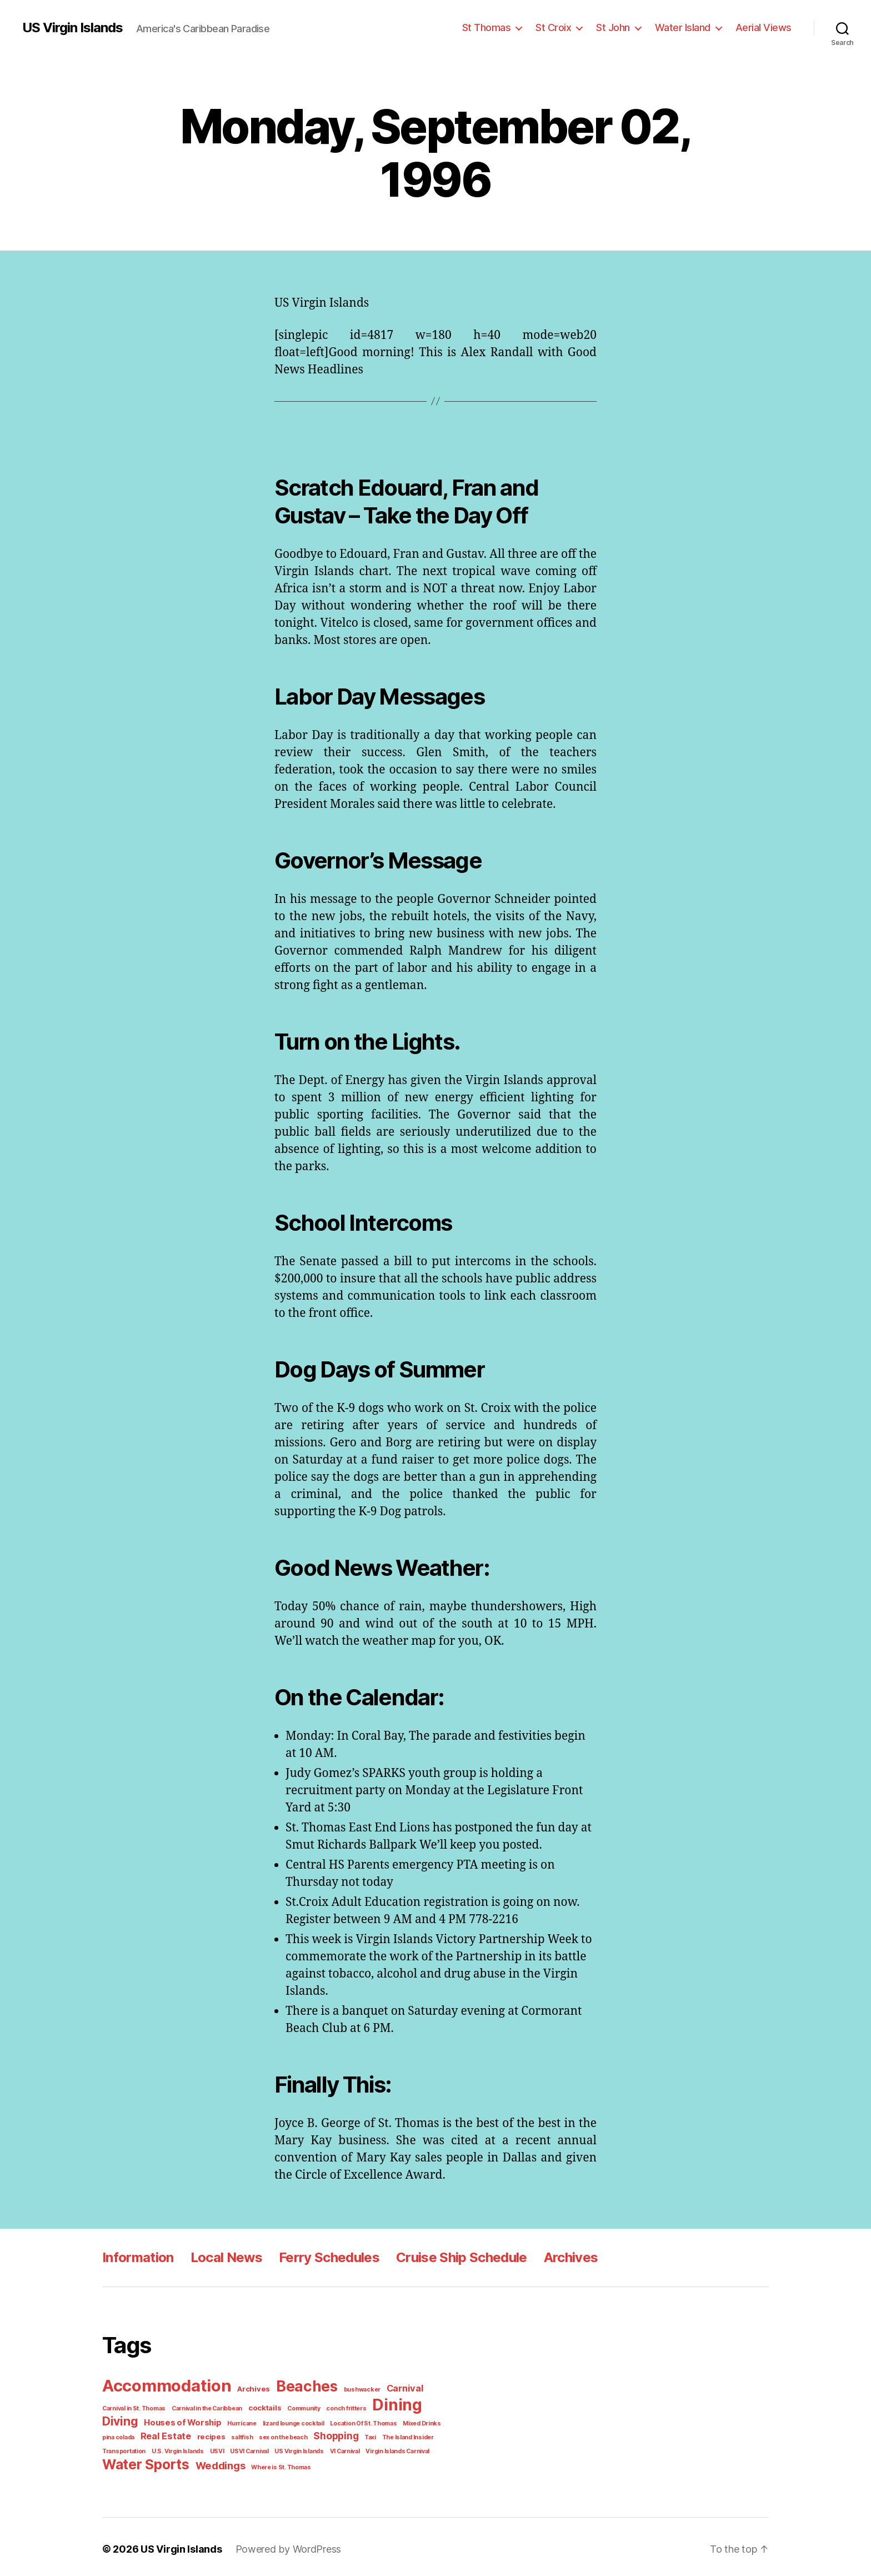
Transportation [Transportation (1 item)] (402, 2434)
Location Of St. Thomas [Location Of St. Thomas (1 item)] (307, 2421)
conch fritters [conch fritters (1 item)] (333, 2406)
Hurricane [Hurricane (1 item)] (194, 2421)
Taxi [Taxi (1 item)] (317, 2434)
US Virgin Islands (72, 27)
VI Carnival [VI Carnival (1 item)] (285, 2447)
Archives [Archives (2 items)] (249, 2388)
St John (621, 27)
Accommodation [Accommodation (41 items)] (165, 2385)
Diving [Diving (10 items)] (427, 2404)
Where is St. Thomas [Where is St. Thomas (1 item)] (271, 2462)
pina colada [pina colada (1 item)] (401, 2421)
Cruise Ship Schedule (454, 2257)
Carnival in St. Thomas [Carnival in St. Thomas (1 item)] (132, 2406)
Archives (562, 2257)
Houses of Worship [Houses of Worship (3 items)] (138, 2420)
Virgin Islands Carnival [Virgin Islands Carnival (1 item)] (336, 2447)
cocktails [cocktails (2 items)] (257, 2406)
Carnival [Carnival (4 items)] (390, 2388)
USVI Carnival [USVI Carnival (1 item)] (194, 2447)
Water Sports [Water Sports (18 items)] (143, 2460)
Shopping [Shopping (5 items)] (284, 2433)
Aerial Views (766, 27)
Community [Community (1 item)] (293, 2406)
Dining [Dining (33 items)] (380, 2403)
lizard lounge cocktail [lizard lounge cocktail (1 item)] (241, 2421)
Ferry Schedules (323, 2257)
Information (137, 2257)
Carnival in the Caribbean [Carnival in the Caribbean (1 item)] (203, 2406)
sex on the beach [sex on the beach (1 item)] (234, 2434)
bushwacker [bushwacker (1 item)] (350, 2388)
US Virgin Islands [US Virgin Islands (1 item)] (242, 2447)
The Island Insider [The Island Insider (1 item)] (353, 2434)
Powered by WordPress (280, 2544)
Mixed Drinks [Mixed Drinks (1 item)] (362, 2421)
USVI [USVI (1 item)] (164, 2447)
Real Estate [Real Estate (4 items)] (125, 2433)
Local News (223, 2257)
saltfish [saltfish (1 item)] (196, 2434)
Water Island (689, 27)
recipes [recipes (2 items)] (168, 2434)
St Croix (563, 27)
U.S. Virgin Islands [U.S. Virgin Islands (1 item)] (126, 2447)
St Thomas (499, 27)
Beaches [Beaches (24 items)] (298, 2386)
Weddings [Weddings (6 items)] (214, 2461)
